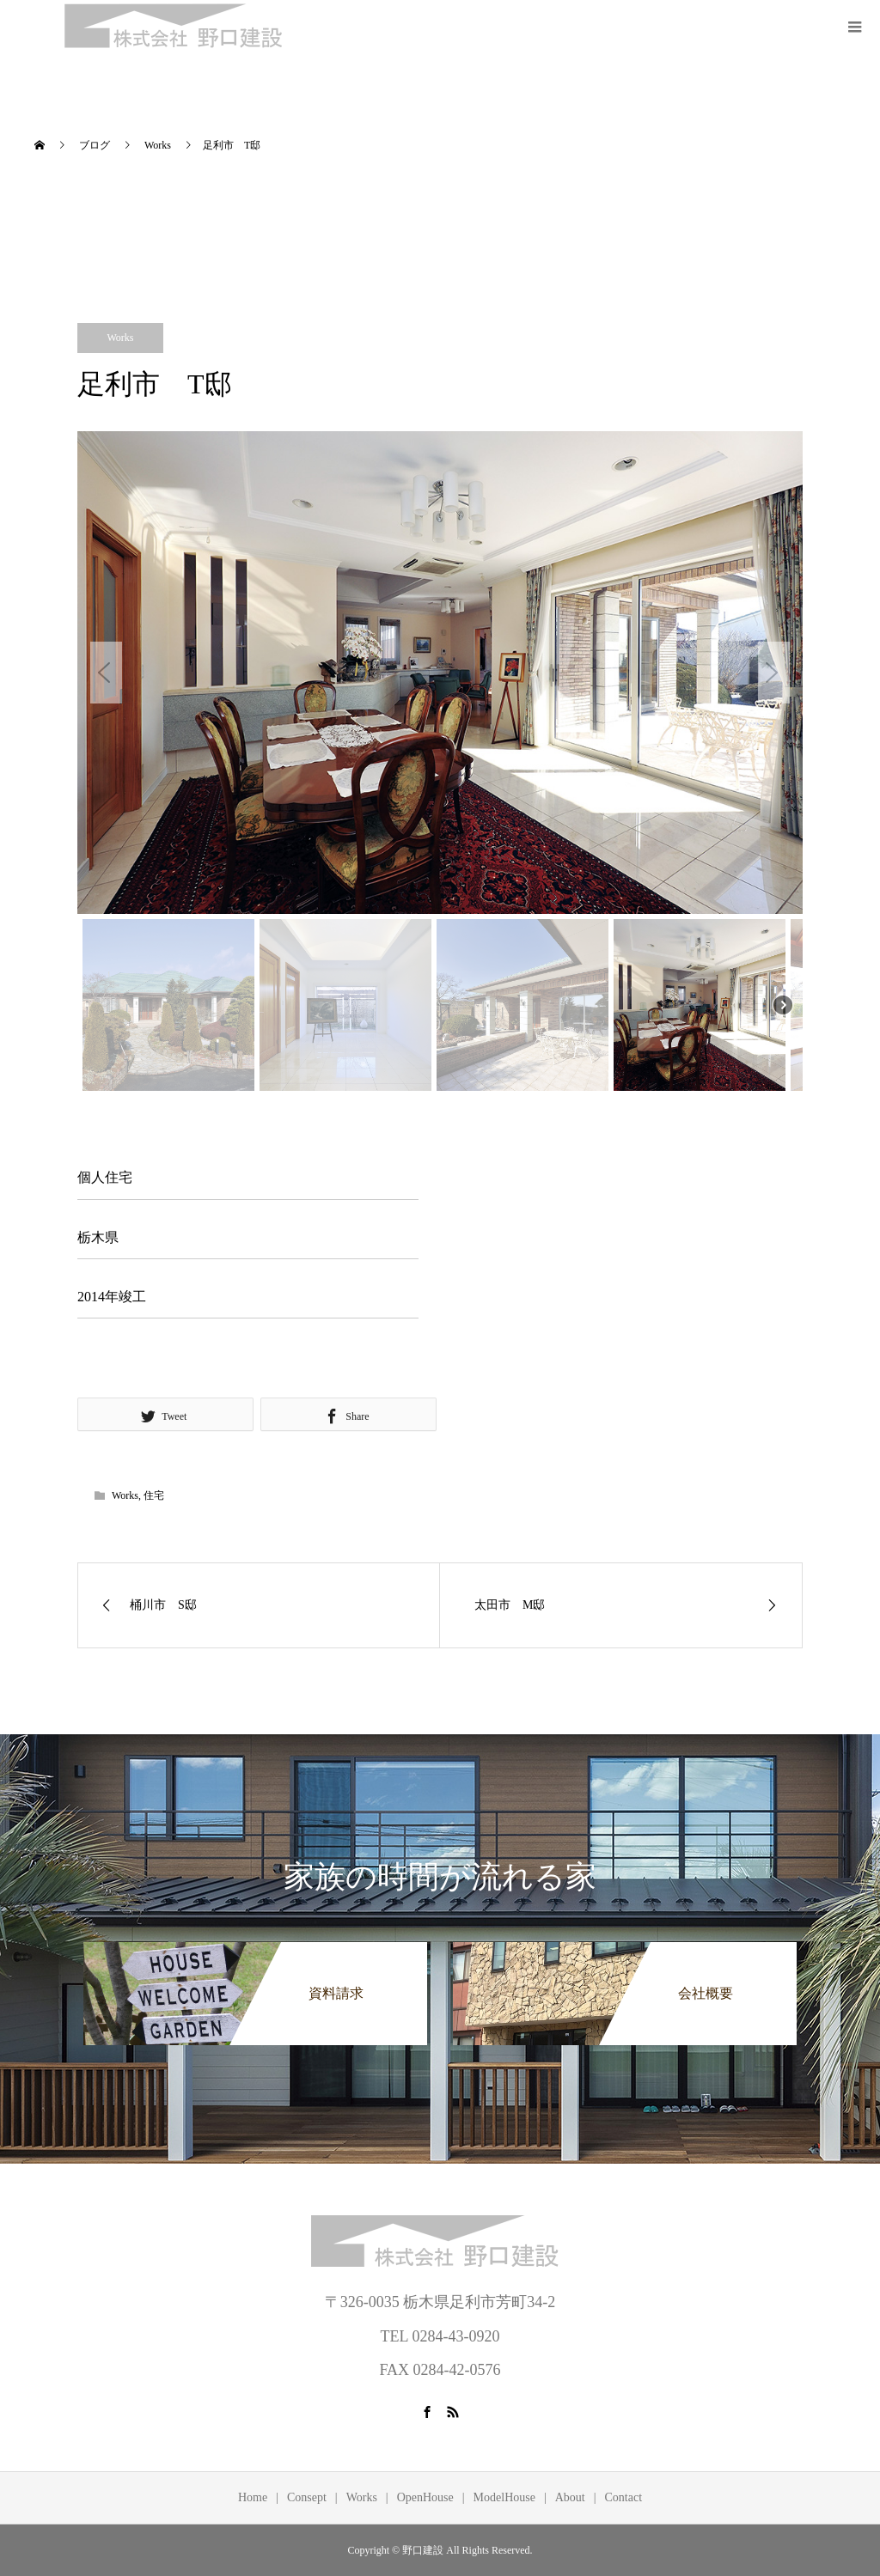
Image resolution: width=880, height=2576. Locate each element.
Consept (307, 2497)
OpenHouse (425, 2497)
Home (252, 2497)
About (570, 2497)
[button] (106, 672)
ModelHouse (504, 2497)
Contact (624, 2497)
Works (120, 338)
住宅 (154, 1495)
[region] (440, 764)
